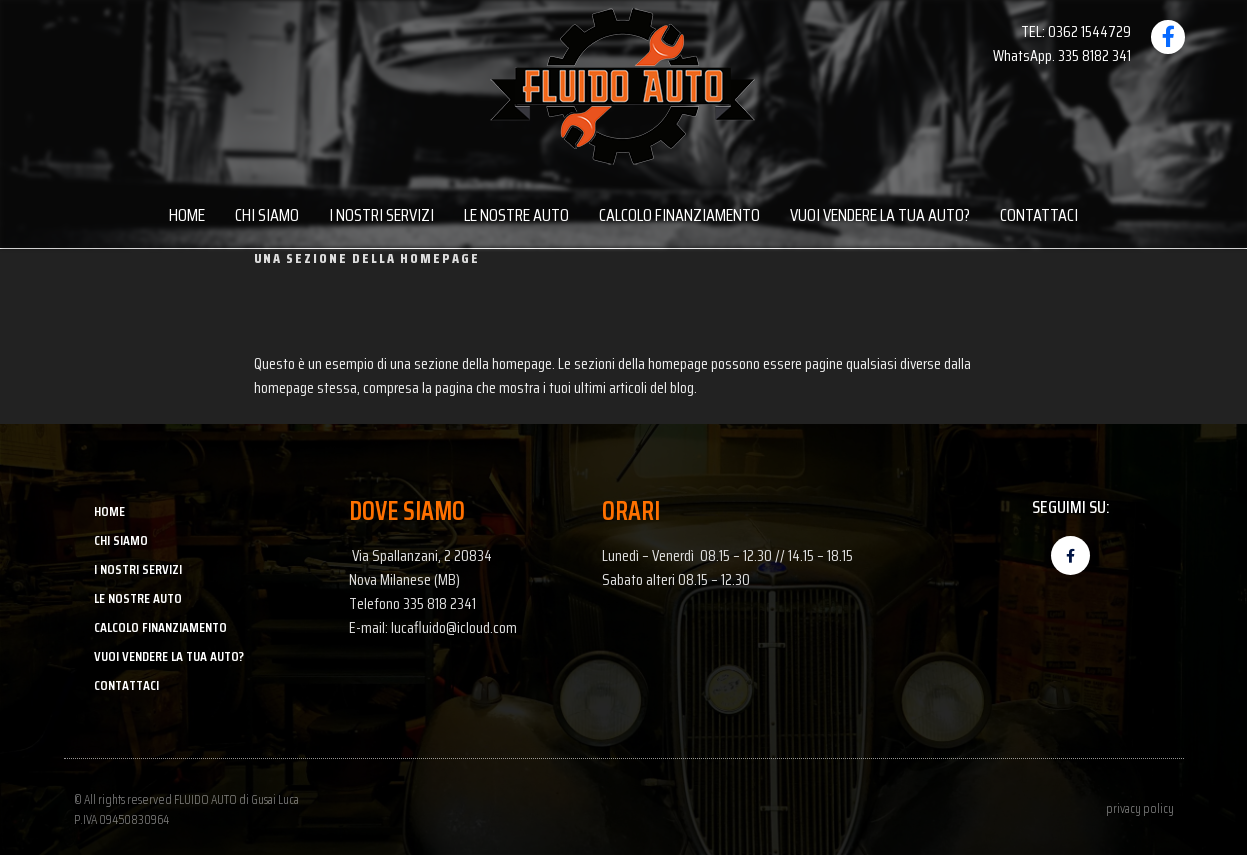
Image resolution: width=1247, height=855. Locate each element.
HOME (187, 215)
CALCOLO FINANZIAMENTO (679, 215)
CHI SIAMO (267, 215)
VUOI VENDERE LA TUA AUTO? (880, 215)
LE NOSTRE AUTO (516, 215)
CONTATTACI (1039, 215)
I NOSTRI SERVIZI (381, 215)
